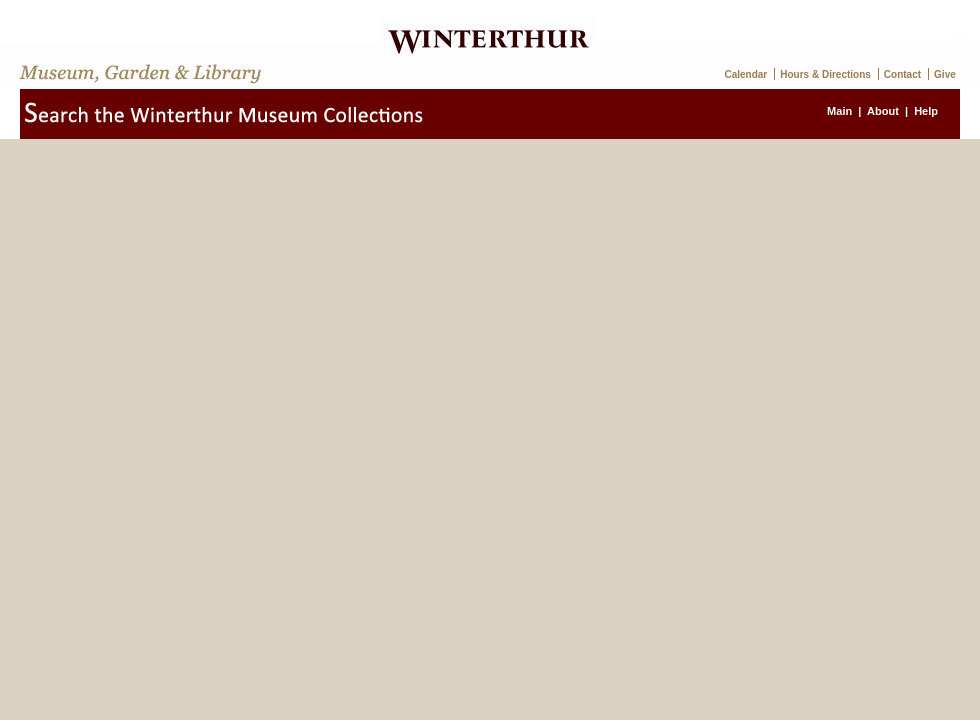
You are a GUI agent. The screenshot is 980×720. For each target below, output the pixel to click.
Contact (902, 74)
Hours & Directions (825, 74)
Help (926, 111)
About (883, 111)
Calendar (745, 74)
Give (945, 74)
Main (839, 111)
